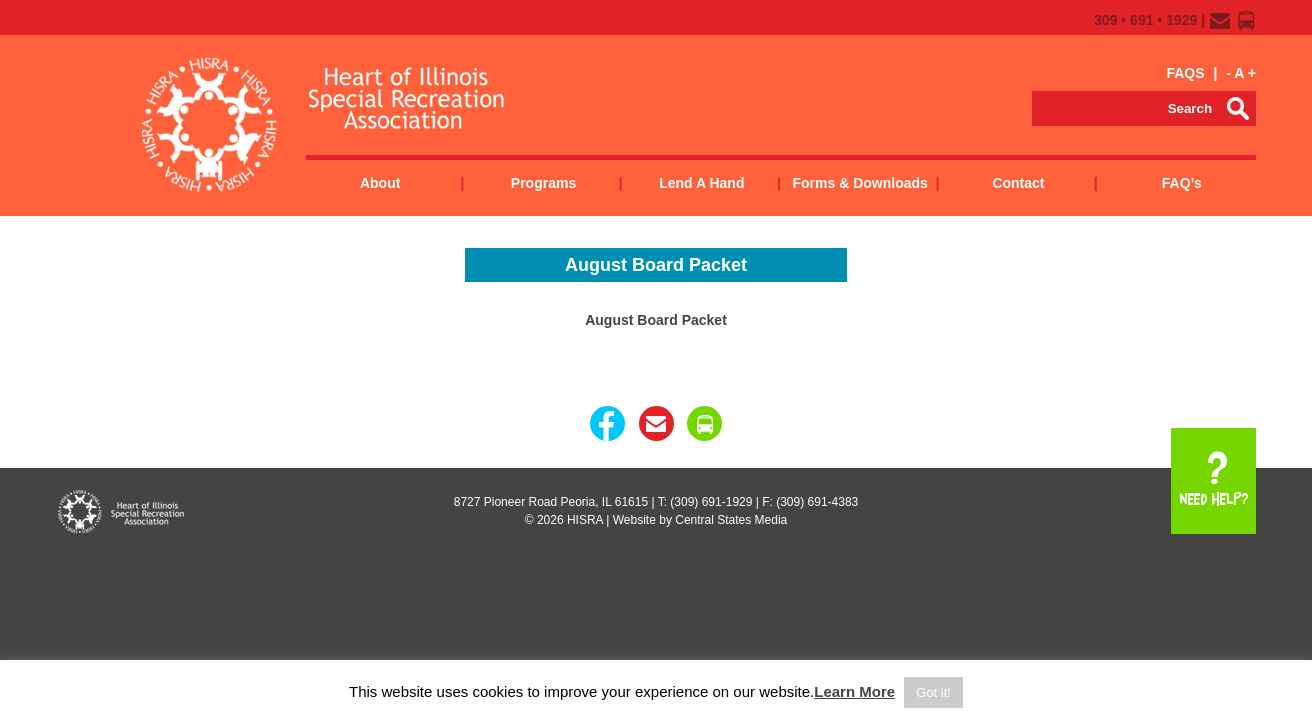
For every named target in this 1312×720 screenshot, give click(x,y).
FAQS (1185, 73)
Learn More (854, 691)
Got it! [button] (933, 692)
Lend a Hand (701, 183)
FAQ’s (1182, 183)
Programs (543, 183)
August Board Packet (656, 320)
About (380, 183)
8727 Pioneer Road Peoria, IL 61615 (551, 502)
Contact (1018, 183)
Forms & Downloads (859, 183)
